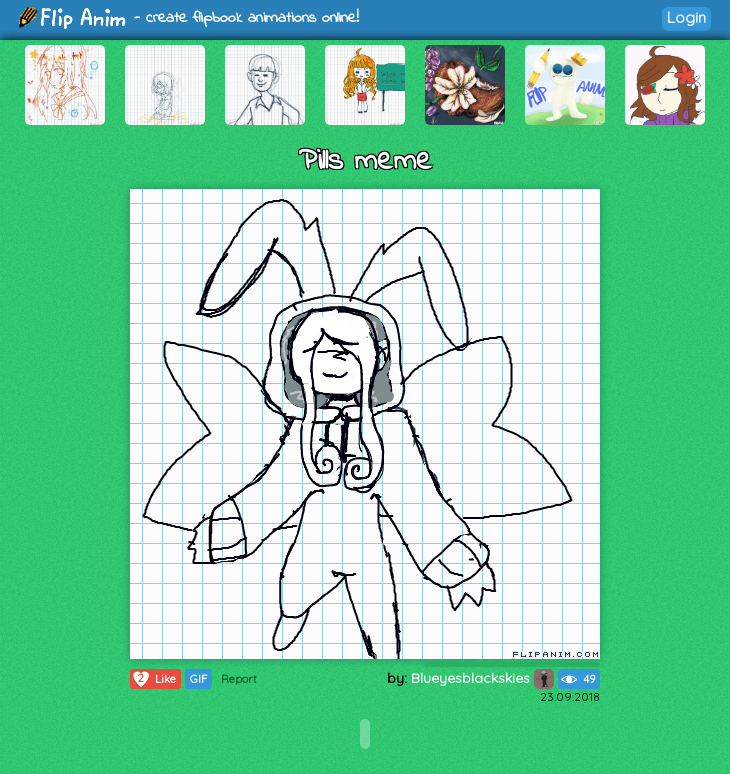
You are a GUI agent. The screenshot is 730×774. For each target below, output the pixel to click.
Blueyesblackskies (482, 678)
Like (153, 679)
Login (686, 17)
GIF (198, 679)
